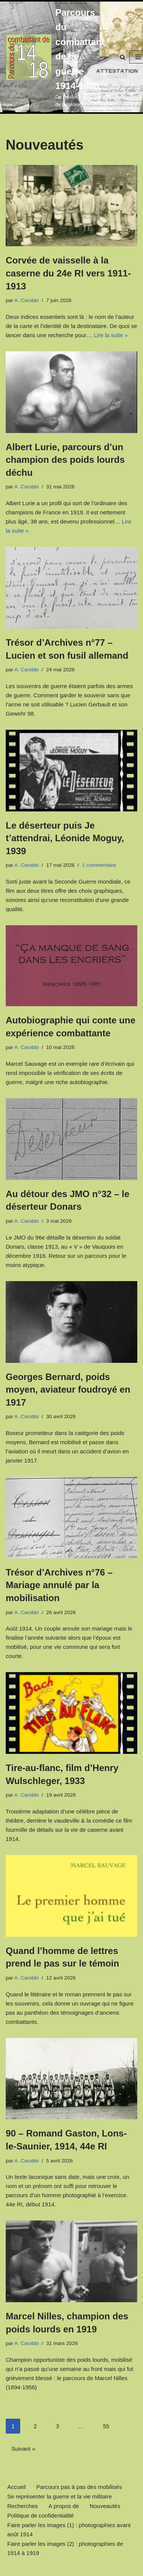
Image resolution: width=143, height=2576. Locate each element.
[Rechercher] (122, 57)
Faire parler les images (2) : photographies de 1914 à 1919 (65, 2548)
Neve (38, 2568)
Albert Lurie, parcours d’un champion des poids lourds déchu (65, 460)
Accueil (16, 2487)
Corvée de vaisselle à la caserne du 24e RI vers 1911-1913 (68, 273)
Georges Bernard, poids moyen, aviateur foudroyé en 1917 (68, 1390)
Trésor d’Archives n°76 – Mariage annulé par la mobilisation (59, 1585)
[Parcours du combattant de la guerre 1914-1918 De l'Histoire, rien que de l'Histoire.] (55, 56)
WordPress (98, 2568)
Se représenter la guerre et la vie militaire (59, 2496)
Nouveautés (105, 2506)
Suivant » (23, 2448)
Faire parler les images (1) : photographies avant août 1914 (69, 2529)
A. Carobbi (26, 300)
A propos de (63, 2506)
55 (106, 2426)
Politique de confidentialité (40, 2515)
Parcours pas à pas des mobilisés (79, 2487)
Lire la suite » (111, 335)
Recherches (22, 2506)
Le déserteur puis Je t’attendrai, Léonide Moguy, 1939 (65, 838)
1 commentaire (99, 865)
